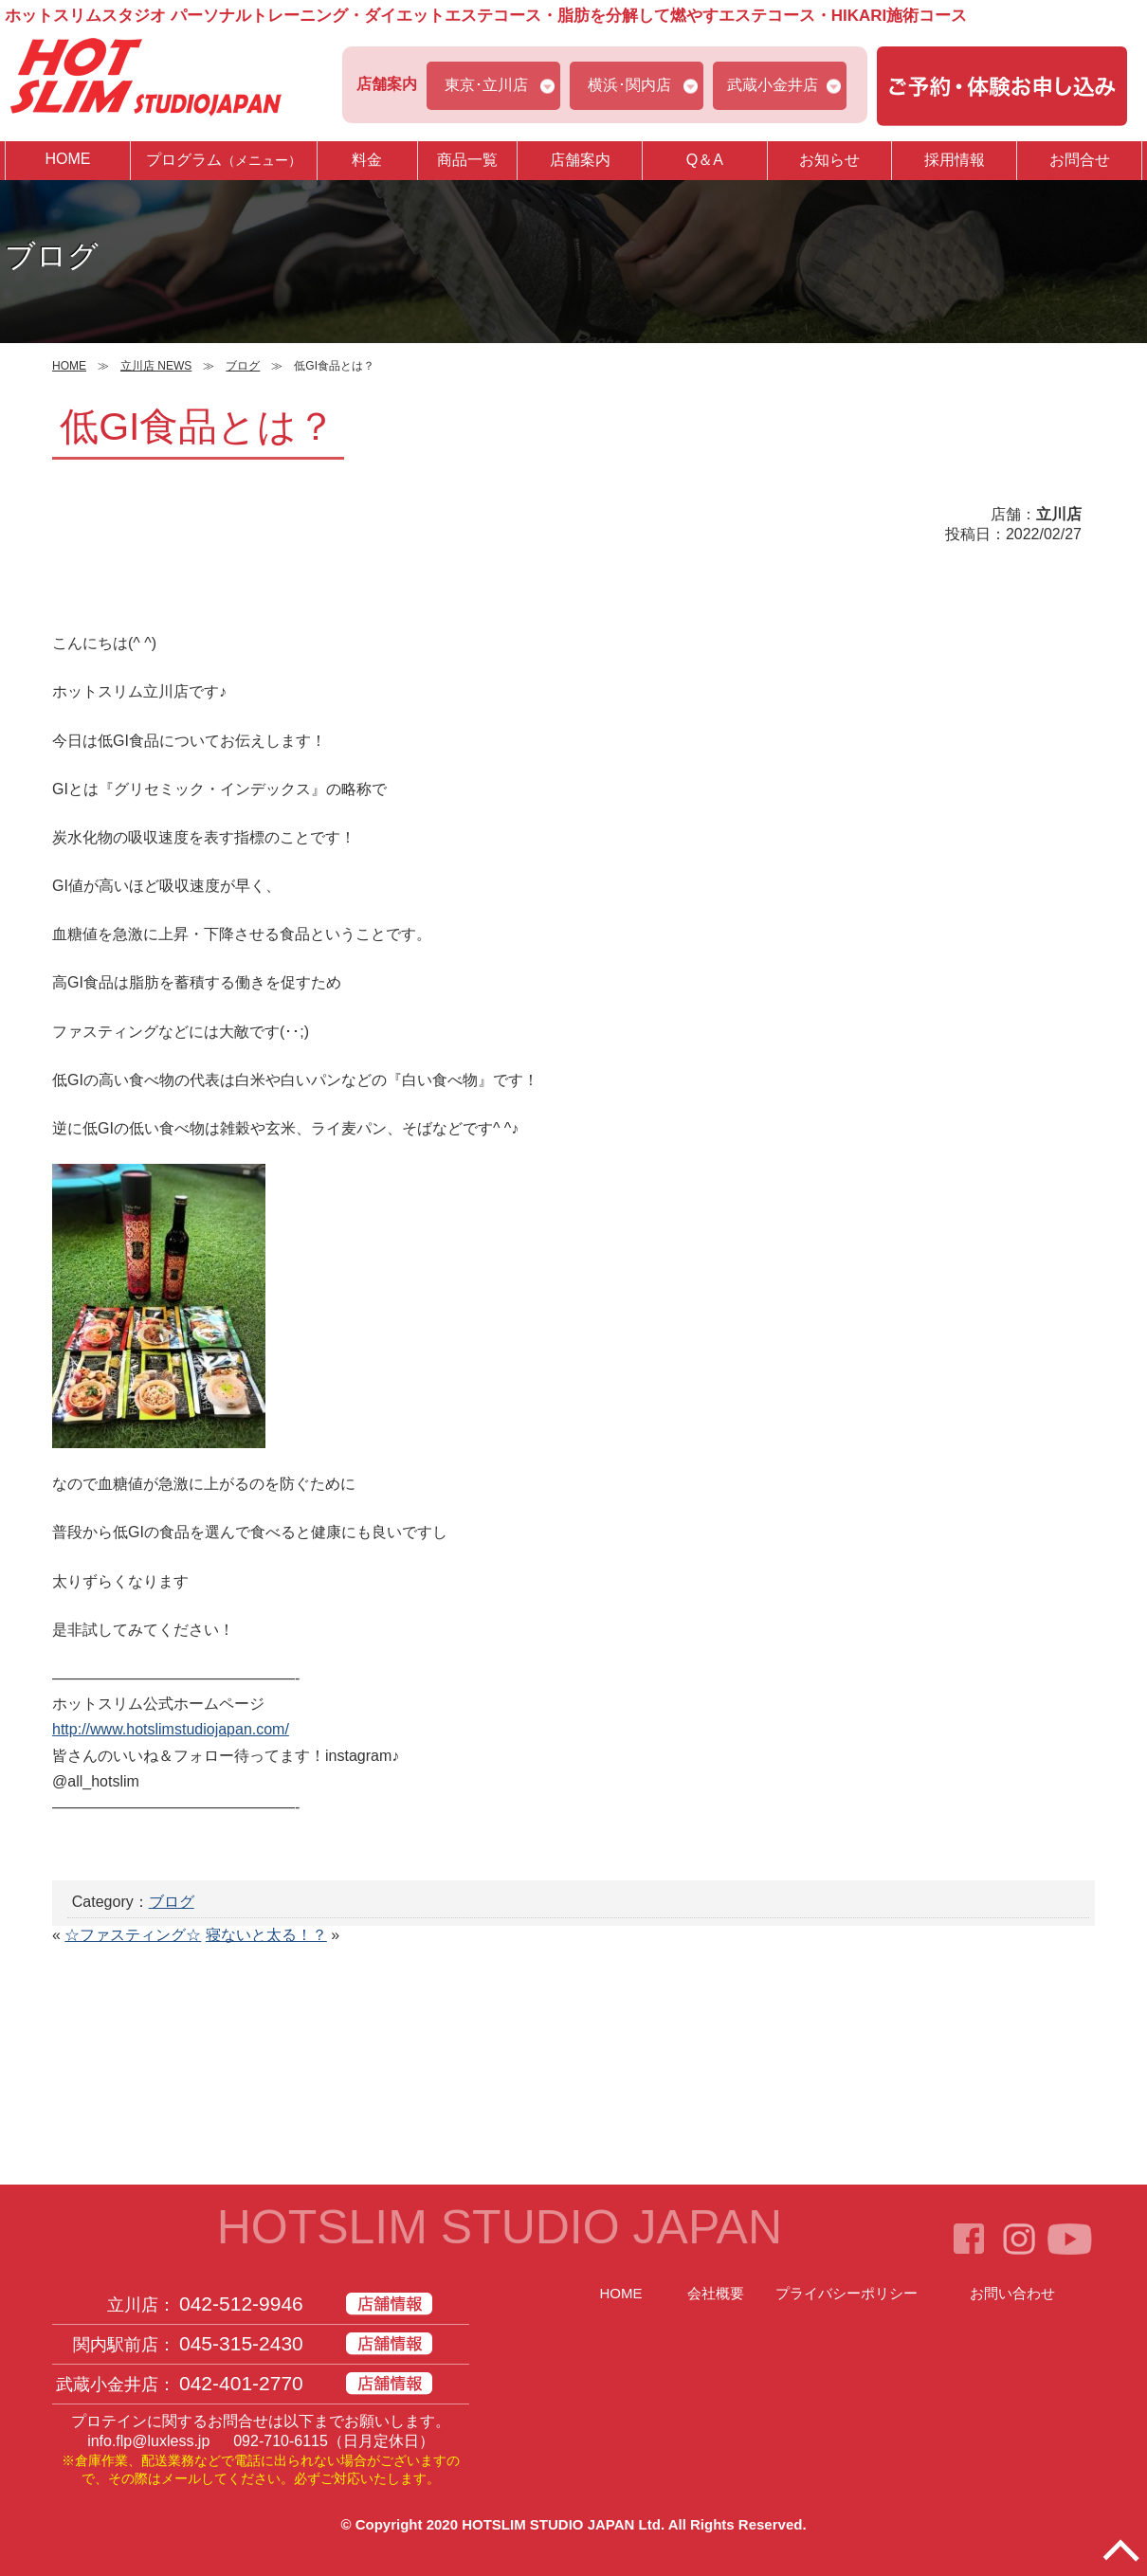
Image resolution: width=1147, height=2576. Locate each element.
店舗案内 (580, 160)
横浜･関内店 (629, 85)
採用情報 (954, 160)
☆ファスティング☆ (132, 1935)
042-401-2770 (241, 2383)
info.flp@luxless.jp (148, 2441)
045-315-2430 (241, 2343)
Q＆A (704, 160)
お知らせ (829, 160)
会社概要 (715, 2293)
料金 (367, 160)
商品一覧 (467, 160)
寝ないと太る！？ (266, 1935)
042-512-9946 (241, 2303)
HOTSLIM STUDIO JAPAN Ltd (561, 2524)
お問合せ (1079, 160)
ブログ (171, 1902)
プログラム (223, 160)
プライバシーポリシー (846, 2293)
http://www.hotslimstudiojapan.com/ (170, 1729)
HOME (67, 159)
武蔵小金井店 (772, 85)
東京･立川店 (486, 85)
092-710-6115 (280, 2441)
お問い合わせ (1012, 2293)
